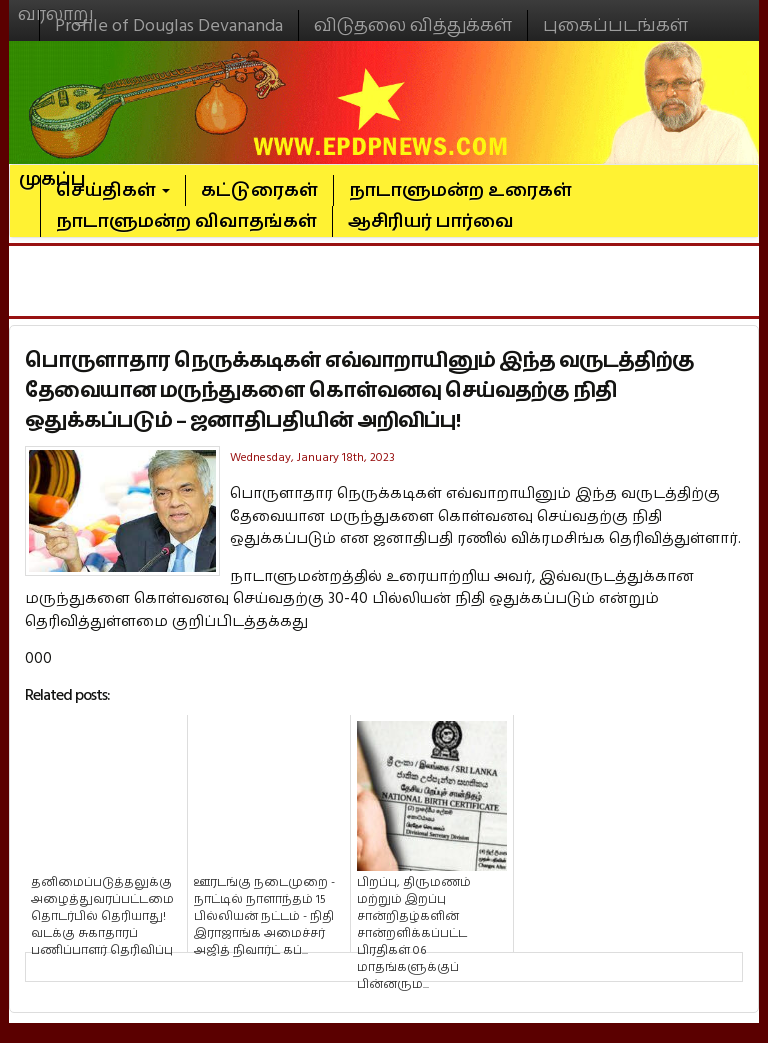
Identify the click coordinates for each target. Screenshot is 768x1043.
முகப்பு (52, 171)
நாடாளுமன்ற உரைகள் (460, 190)
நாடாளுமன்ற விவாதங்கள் (186, 221)
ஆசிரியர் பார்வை (431, 221)
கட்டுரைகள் (259, 190)
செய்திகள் (113, 190)
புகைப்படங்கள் (615, 25)
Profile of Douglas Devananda (169, 25)
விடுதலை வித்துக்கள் (413, 25)
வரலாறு (56, 6)
